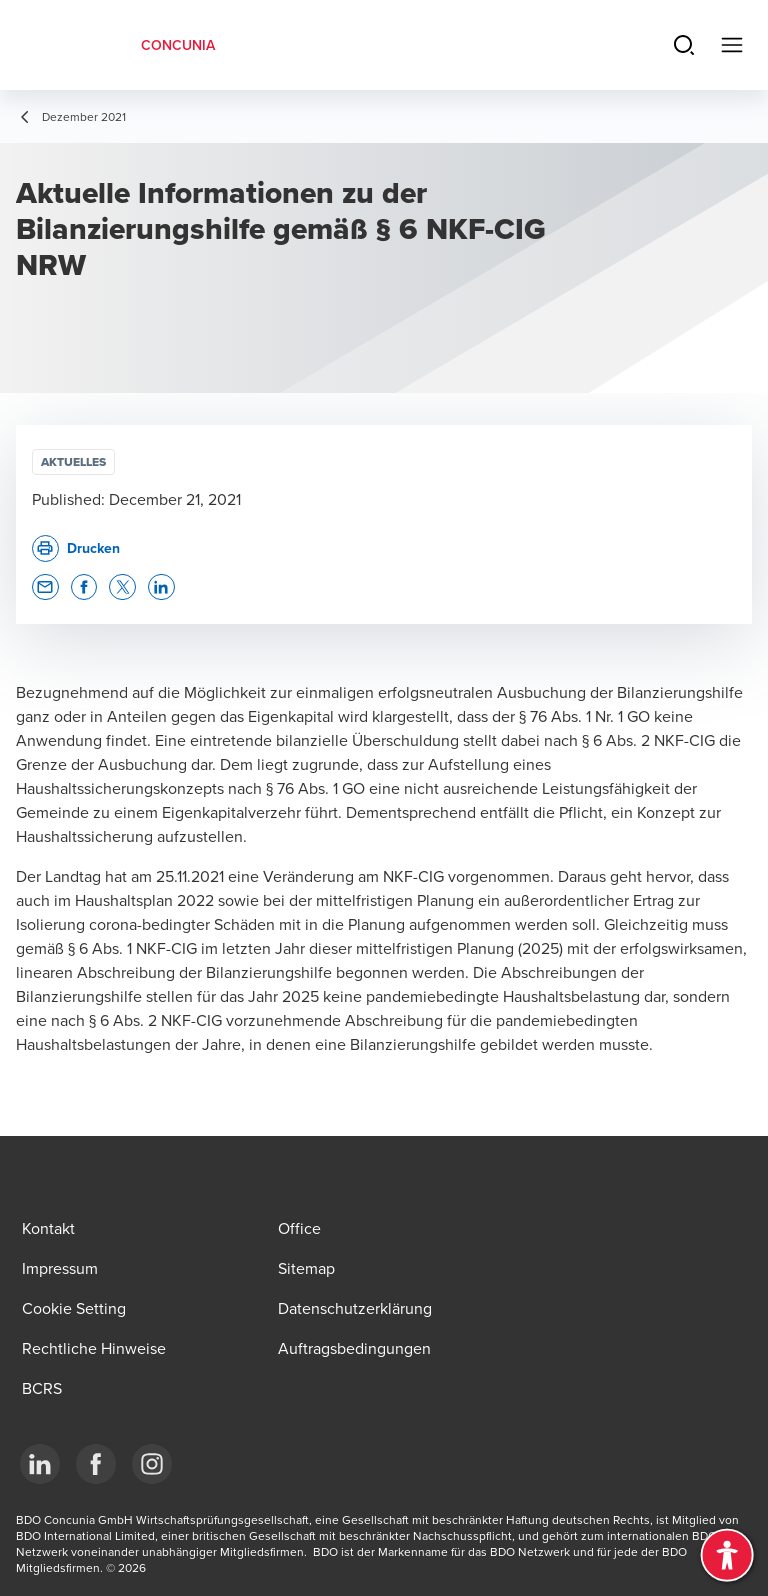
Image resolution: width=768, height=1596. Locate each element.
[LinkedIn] (40, 1464)
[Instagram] (152, 1464)
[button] (45, 587)
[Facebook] (96, 1464)
